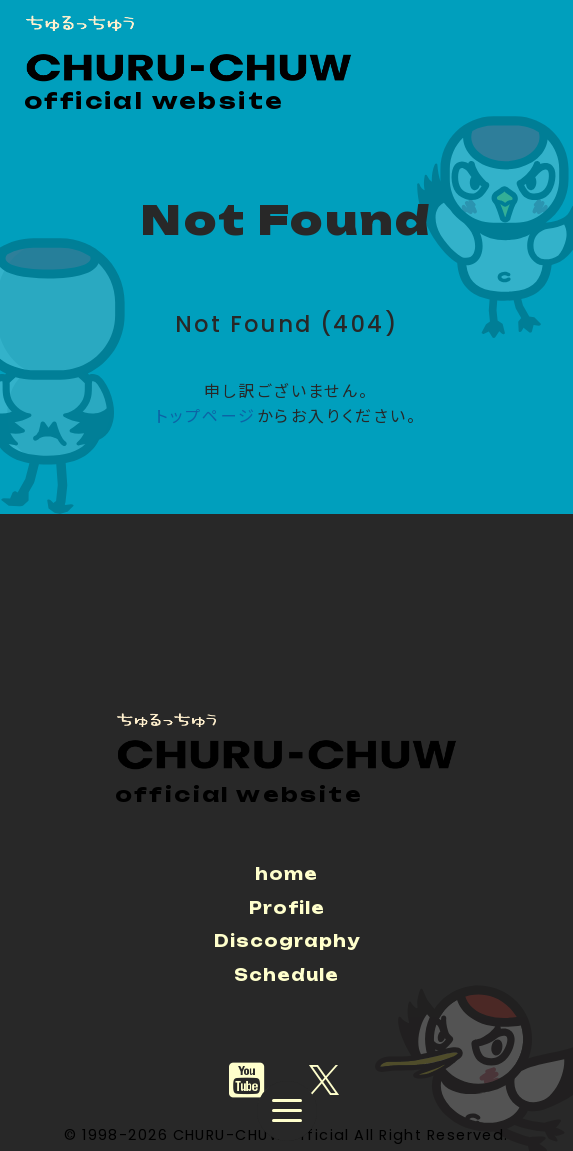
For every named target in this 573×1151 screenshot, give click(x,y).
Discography (287, 941)
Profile (287, 908)
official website (154, 100)
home (286, 874)
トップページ (205, 416)
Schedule (286, 975)
